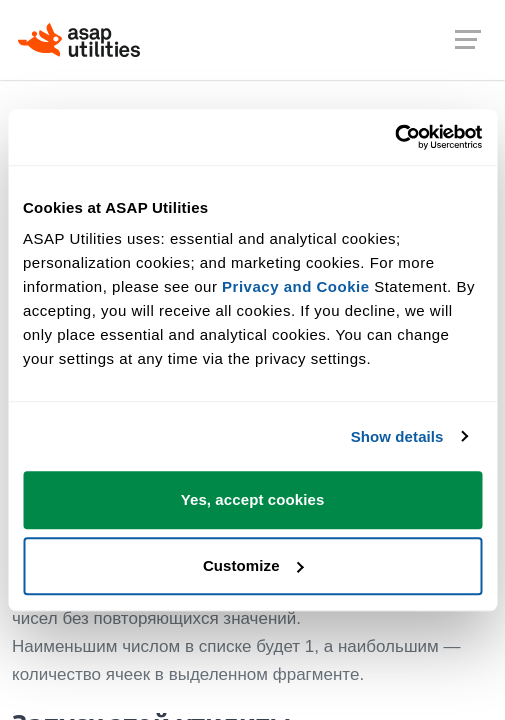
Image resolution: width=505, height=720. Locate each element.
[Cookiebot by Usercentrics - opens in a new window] (394, 137)
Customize (253, 565)
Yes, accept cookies (253, 499)
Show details (397, 436)
